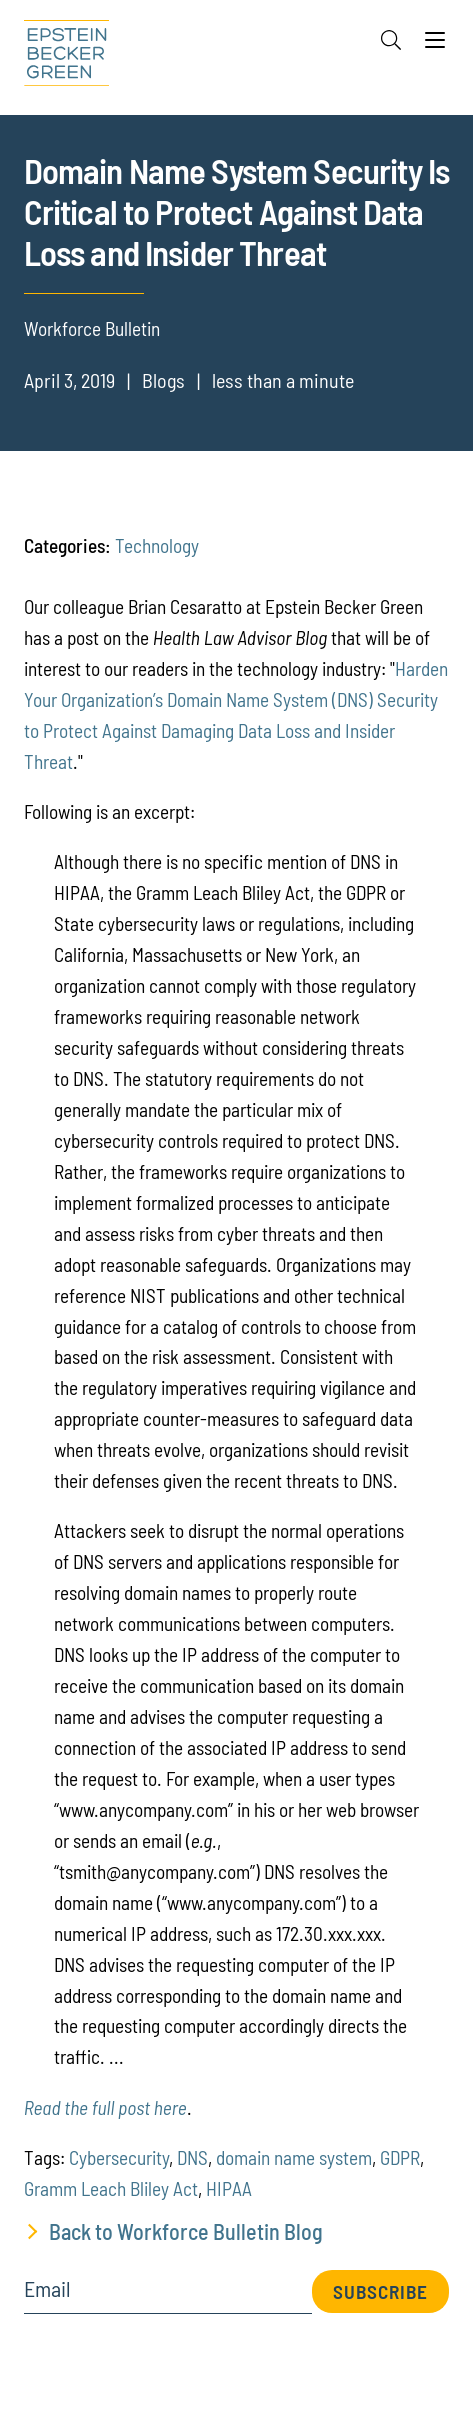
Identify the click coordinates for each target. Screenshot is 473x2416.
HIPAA (229, 2188)
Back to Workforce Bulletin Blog (186, 2231)
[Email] (168, 2295)
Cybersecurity (119, 2157)
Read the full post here (105, 2107)
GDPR (400, 2157)
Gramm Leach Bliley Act (111, 2188)
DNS (192, 2157)
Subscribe (380, 2291)
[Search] (391, 40)
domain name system (294, 2157)
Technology (157, 545)
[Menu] (435, 45)
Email (47, 2289)
